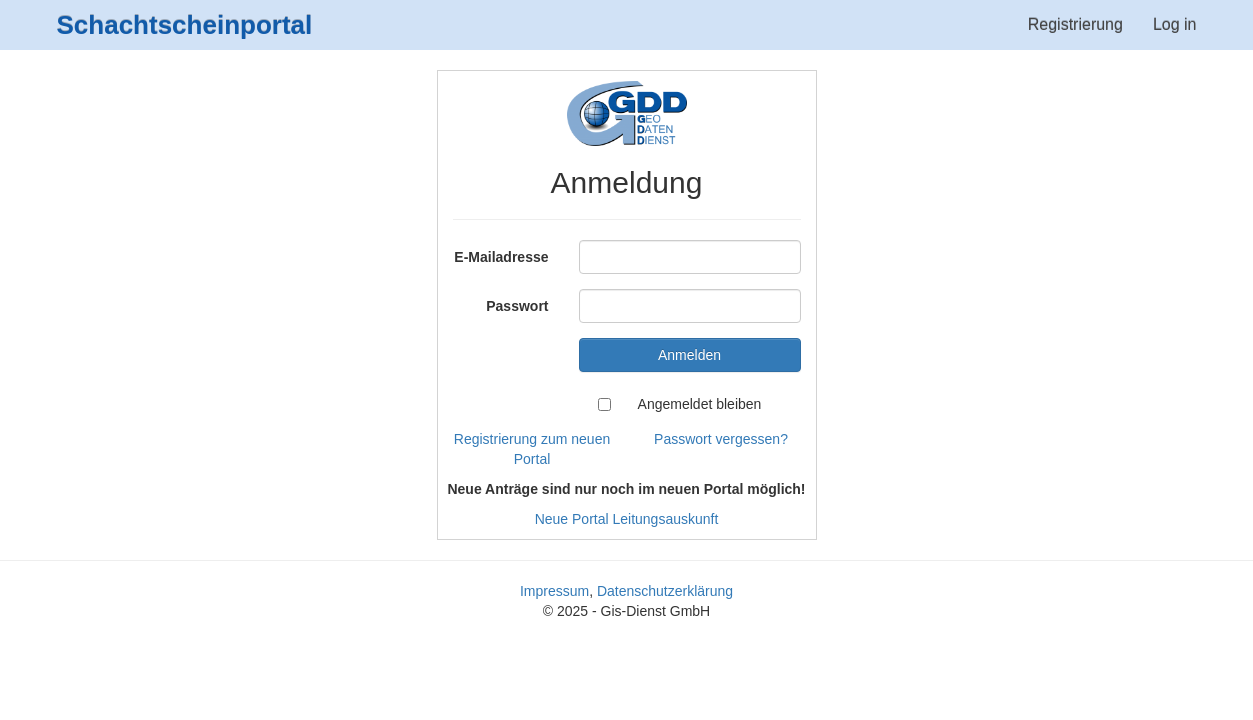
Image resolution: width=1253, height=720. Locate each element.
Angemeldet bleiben (700, 404)
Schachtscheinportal (185, 25)
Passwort (517, 306)
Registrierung (1075, 24)
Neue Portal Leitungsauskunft (627, 519)
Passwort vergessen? (721, 439)
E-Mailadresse (501, 257)
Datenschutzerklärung (665, 591)
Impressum (554, 591)
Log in (1175, 24)
